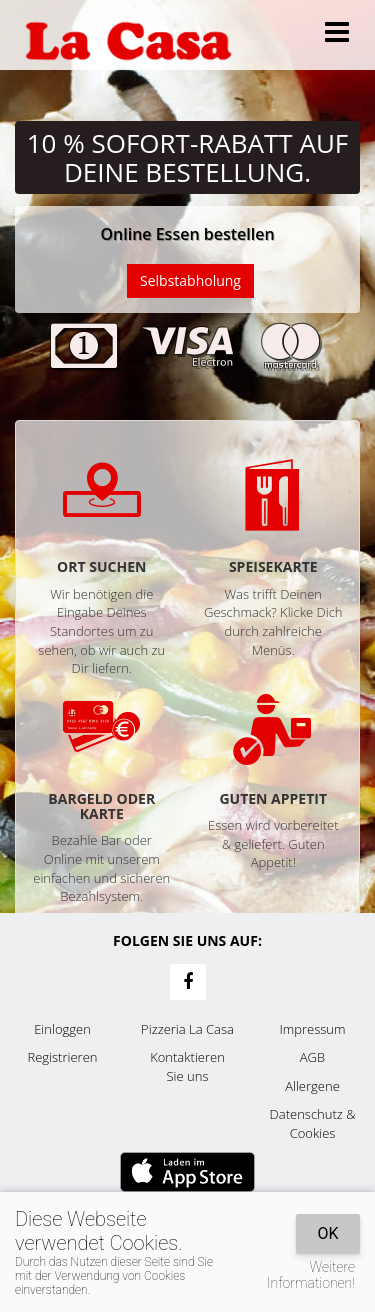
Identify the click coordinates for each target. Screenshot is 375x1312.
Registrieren (63, 1057)
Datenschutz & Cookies (313, 1123)
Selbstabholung (190, 280)
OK (327, 1233)
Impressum (313, 1029)
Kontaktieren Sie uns (187, 1066)
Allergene (312, 1086)
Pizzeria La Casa (187, 1029)
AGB (312, 1057)
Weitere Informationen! (311, 1275)
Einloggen (62, 1029)
